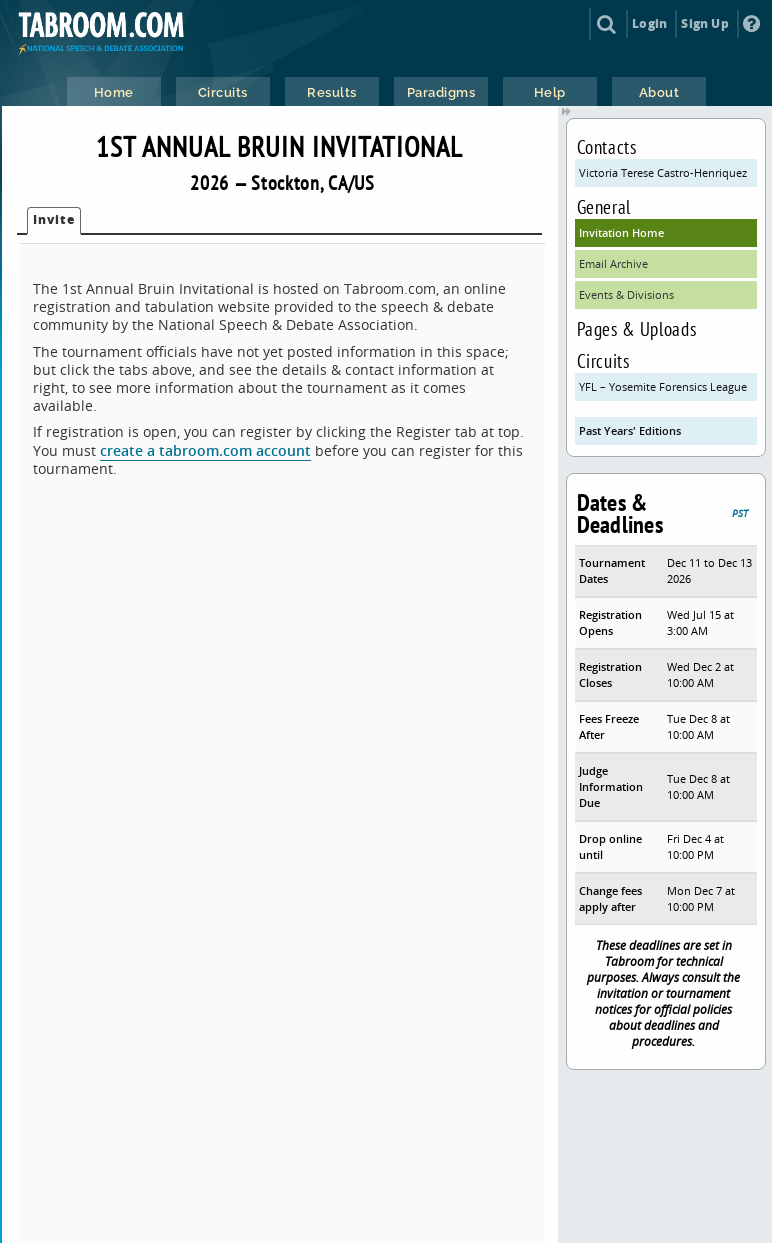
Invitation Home (621, 232)
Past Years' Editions (630, 430)
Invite (54, 219)
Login (649, 23)
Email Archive (613, 263)
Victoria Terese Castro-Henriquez (663, 172)
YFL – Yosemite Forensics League (663, 386)
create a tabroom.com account (205, 450)
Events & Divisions (626, 294)
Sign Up (704, 23)
